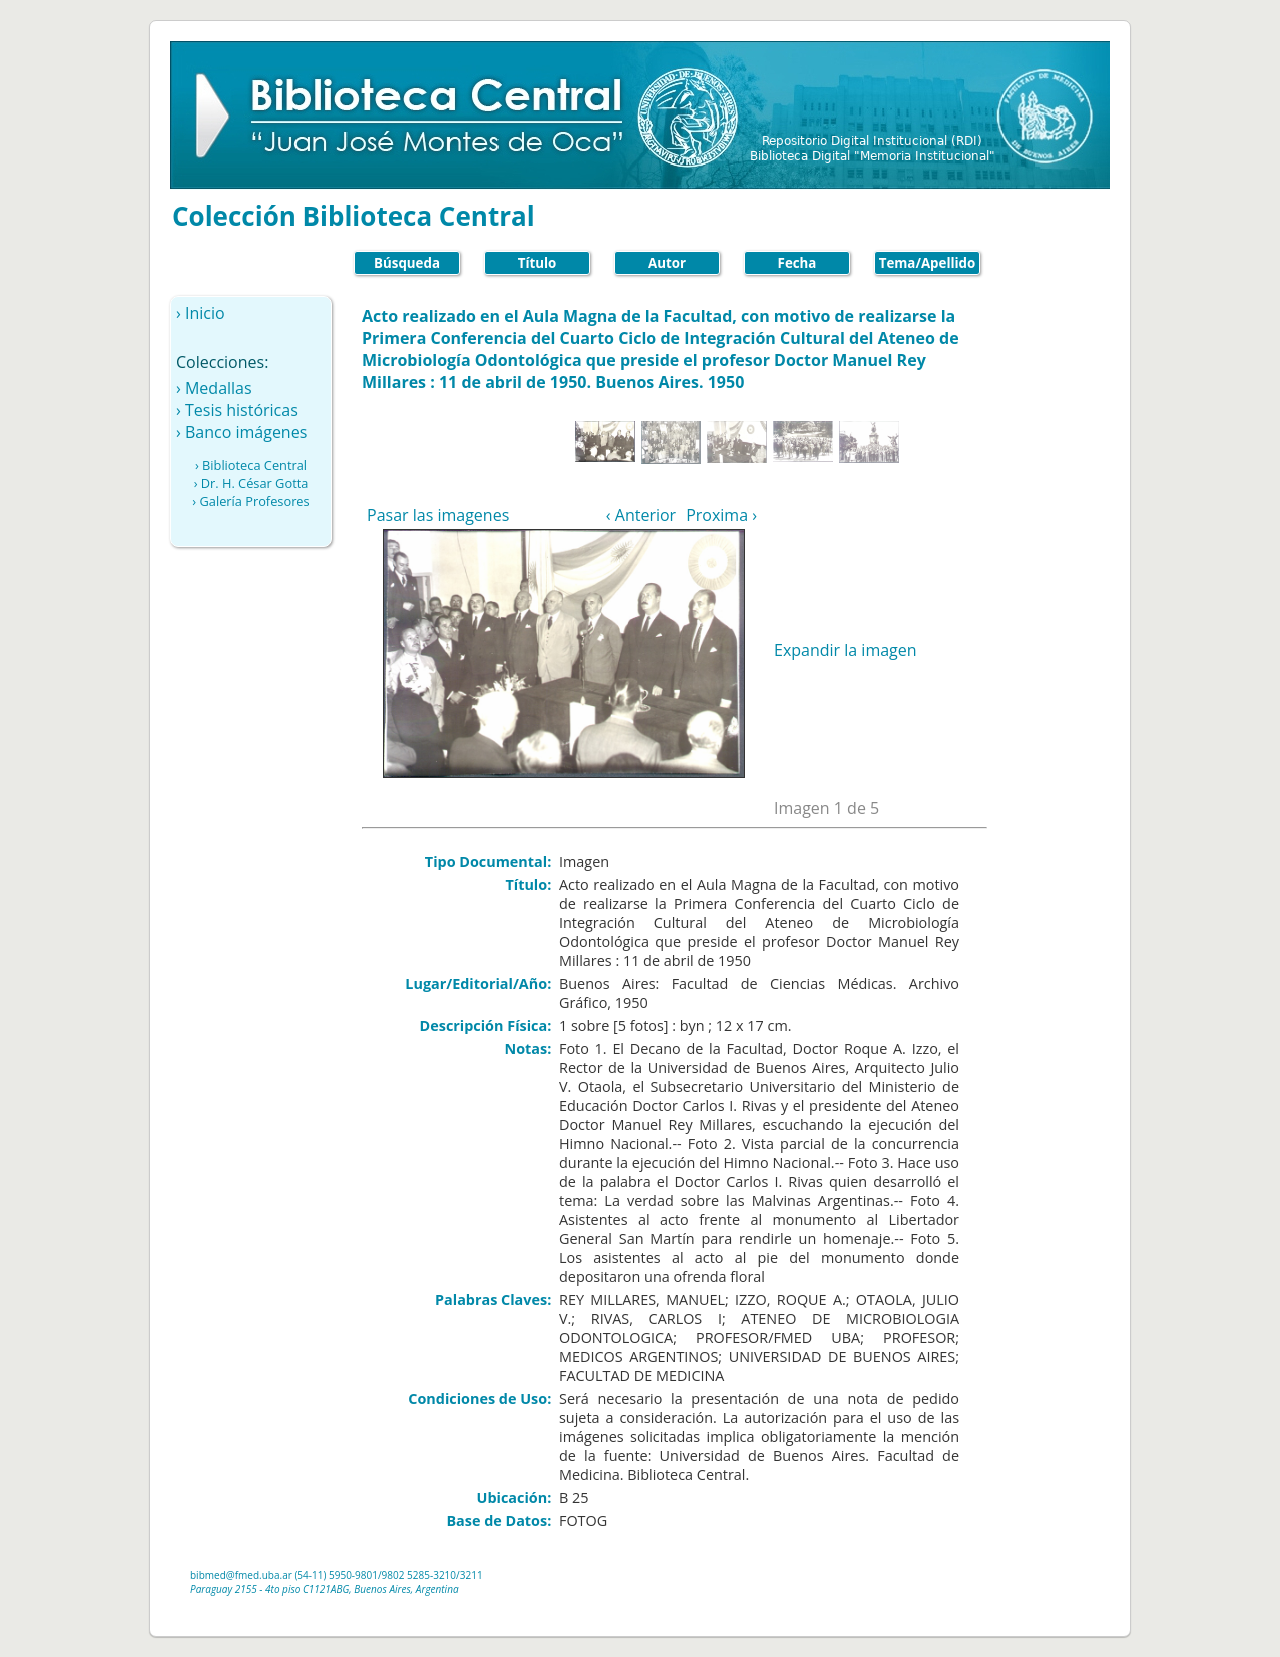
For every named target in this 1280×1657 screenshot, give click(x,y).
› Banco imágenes (241, 432)
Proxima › (721, 515)
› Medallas (214, 388)
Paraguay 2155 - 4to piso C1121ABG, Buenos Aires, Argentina (324, 1589)
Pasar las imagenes (438, 515)
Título (537, 263)
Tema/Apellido (927, 263)
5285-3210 (431, 1575)
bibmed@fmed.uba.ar (241, 1575)
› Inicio (200, 313)
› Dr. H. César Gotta (251, 483)
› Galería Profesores (250, 501)
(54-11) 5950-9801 (336, 1575)
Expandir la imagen (845, 650)
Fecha (797, 263)
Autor (667, 263)
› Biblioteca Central (251, 465)
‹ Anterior (641, 515)
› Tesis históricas (237, 410)
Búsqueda (407, 263)
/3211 (469, 1575)
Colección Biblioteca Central (353, 216)
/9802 (391, 1575)
